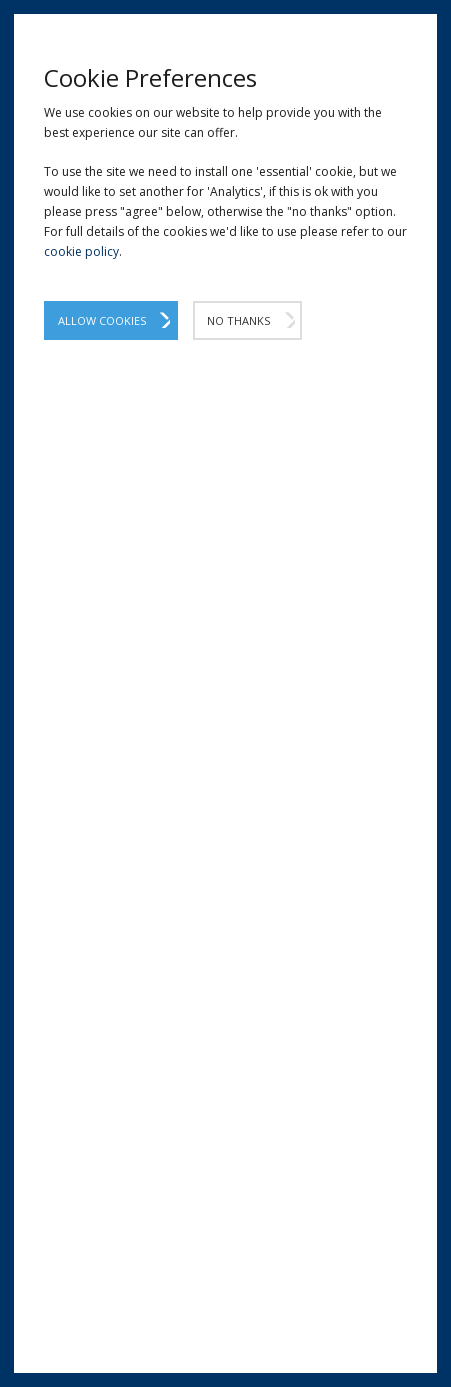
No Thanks (238, 320)
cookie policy (81, 251)
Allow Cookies (102, 320)
